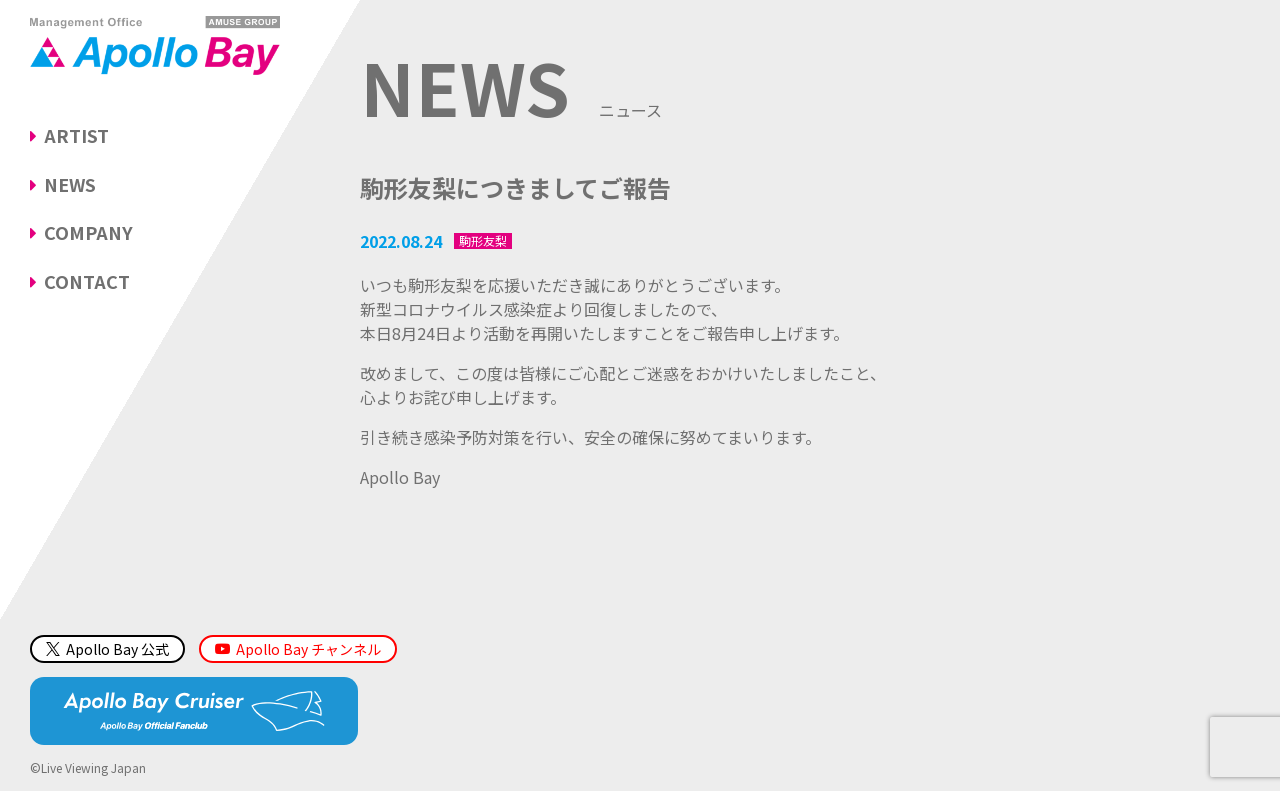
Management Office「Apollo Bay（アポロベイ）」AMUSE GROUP (155, 45)
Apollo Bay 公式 (107, 649)
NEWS (70, 184)
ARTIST (76, 135)
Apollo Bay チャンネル (308, 649)
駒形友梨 (483, 241)
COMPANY (88, 232)
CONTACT (87, 281)
